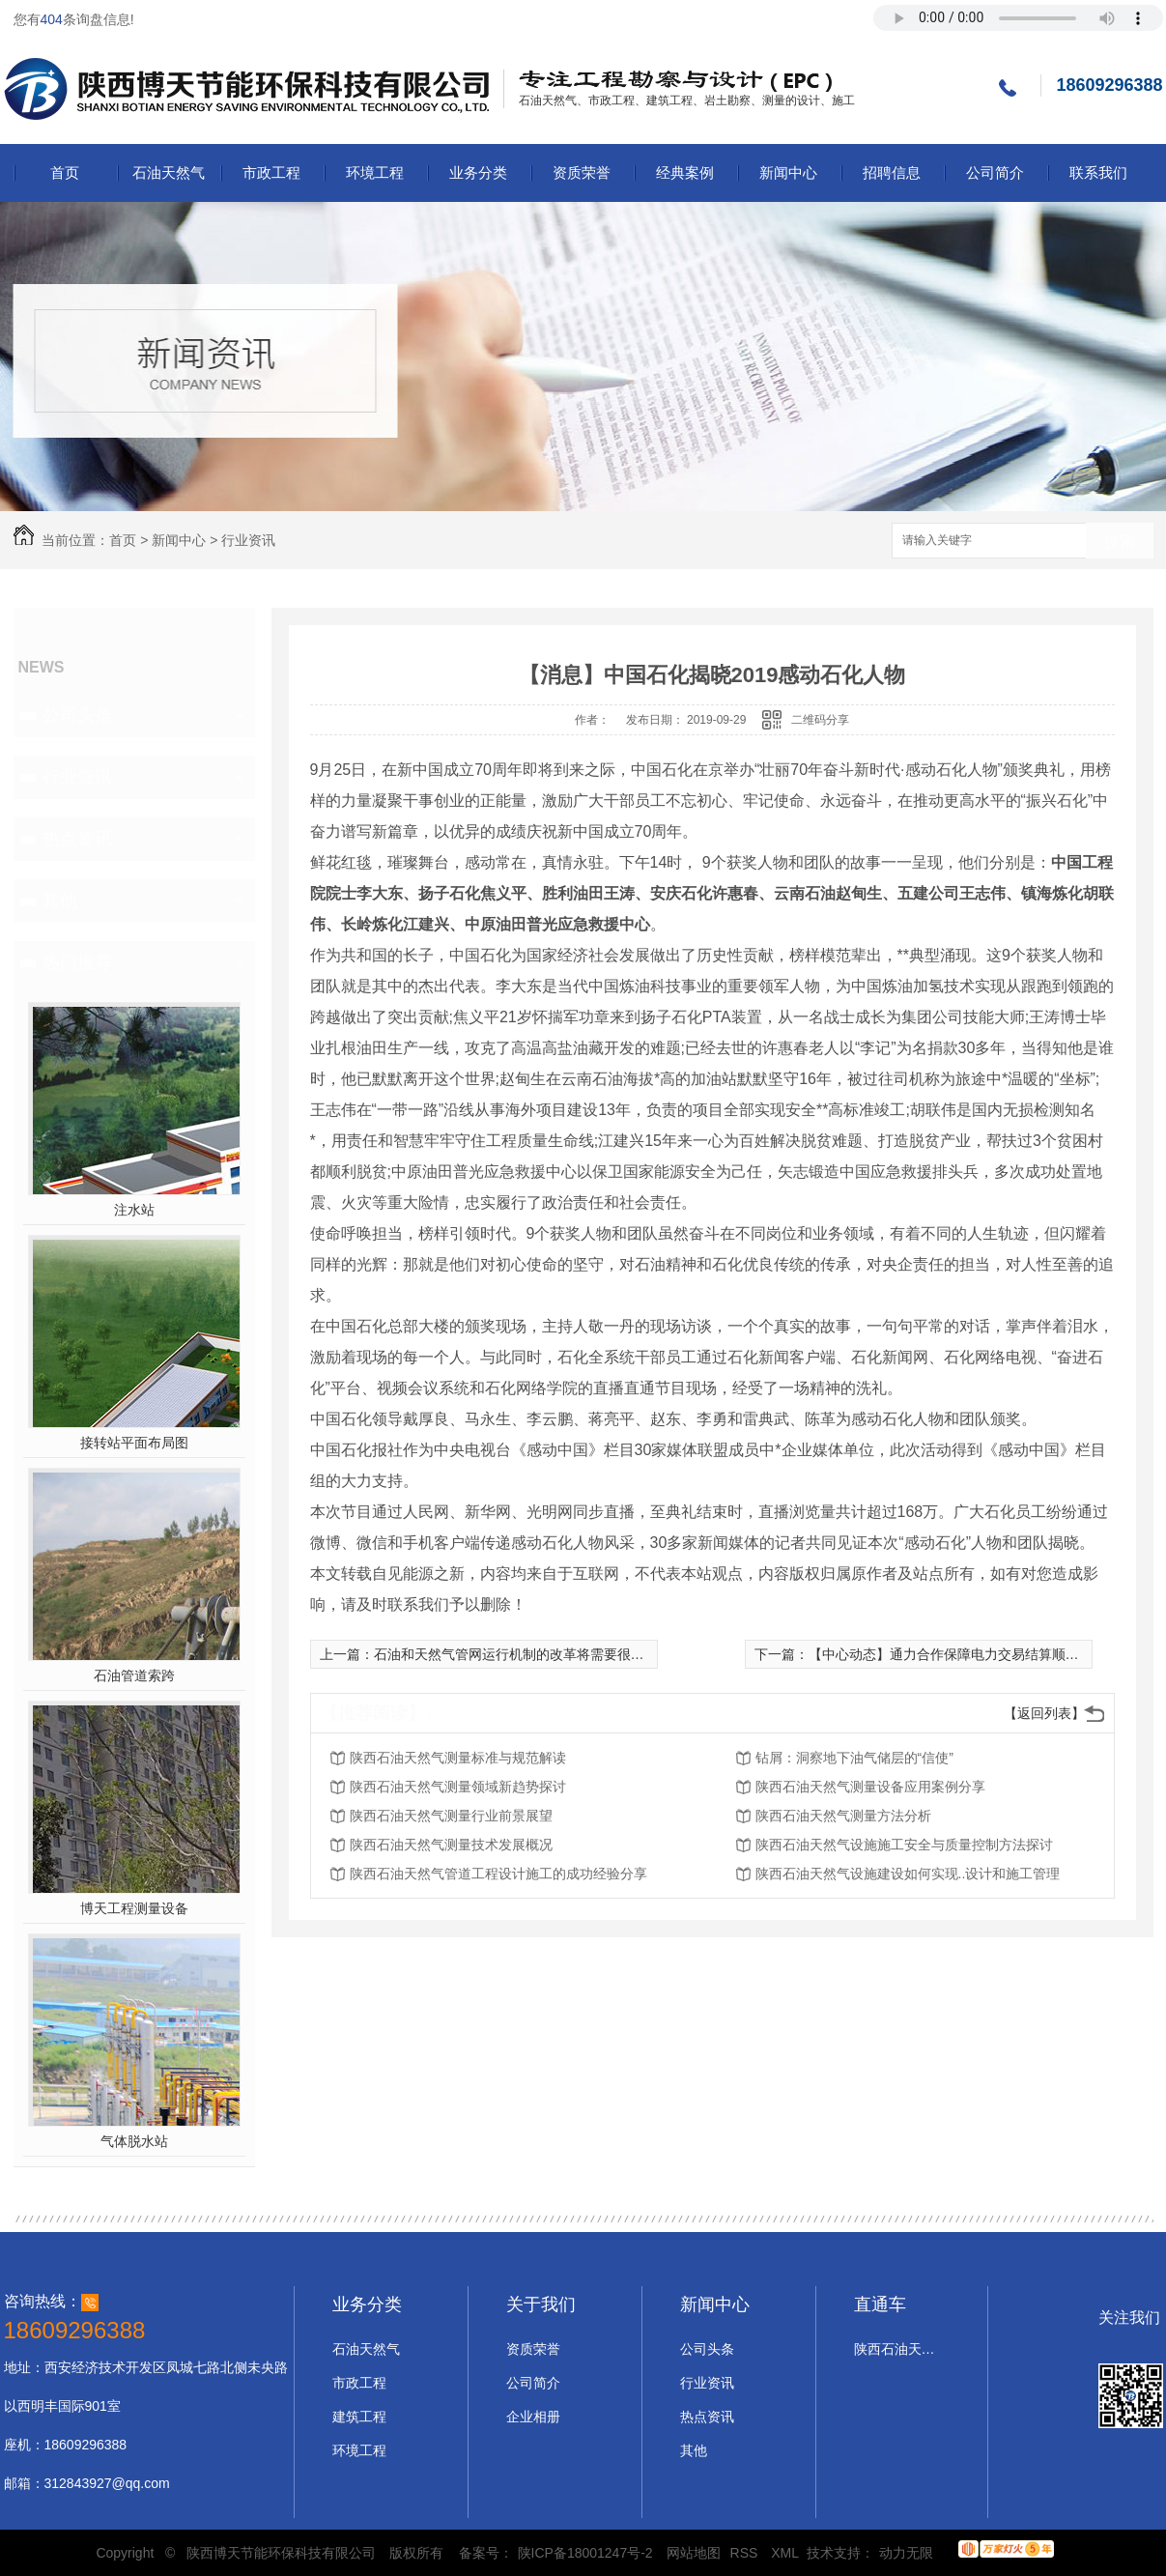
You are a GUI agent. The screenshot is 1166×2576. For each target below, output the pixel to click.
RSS (746, 2553)
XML (786, 2553)
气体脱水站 (134, 2141)
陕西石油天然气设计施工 (897, 2349)
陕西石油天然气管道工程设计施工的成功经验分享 (498, 1873)
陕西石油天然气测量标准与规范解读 (458, 1757)
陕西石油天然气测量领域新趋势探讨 (458, 1786)
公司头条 (77, 715)
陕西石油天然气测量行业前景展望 (451, 1815)
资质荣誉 (582, 172)
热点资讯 (77, 838)
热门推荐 (77, 962)
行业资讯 (248, 540)
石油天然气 (168, 172)
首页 (64, 172)
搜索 (1119, 541)
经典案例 (685, 172)
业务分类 (478, 172)
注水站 (134, 1209)
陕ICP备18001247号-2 (585, 2553)
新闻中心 (788, 172)
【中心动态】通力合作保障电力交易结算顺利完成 (957, 1654)
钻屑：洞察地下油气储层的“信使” (854, 1757)
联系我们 (1098, 172)
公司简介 (995, 172)
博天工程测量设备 (134, 1908)
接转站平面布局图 (134, 1442)
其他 (60, 900)
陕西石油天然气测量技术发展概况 (451, 1844)
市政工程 (271, 172)
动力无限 (906, 2553)
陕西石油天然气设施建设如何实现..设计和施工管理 (908, 1873)
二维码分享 (820, 720)
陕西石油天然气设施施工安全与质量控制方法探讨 (904, 1844)
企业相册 (533, 2416)
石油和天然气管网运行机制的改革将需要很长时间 (522, 1654)
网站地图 (694, 2553)
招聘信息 (892, 172)
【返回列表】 (1044, 1713)
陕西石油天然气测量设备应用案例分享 (870, 1786)
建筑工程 (359, 2416)
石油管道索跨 (134, 1675)
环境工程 (375, 172)
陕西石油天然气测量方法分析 (843, 1815)
